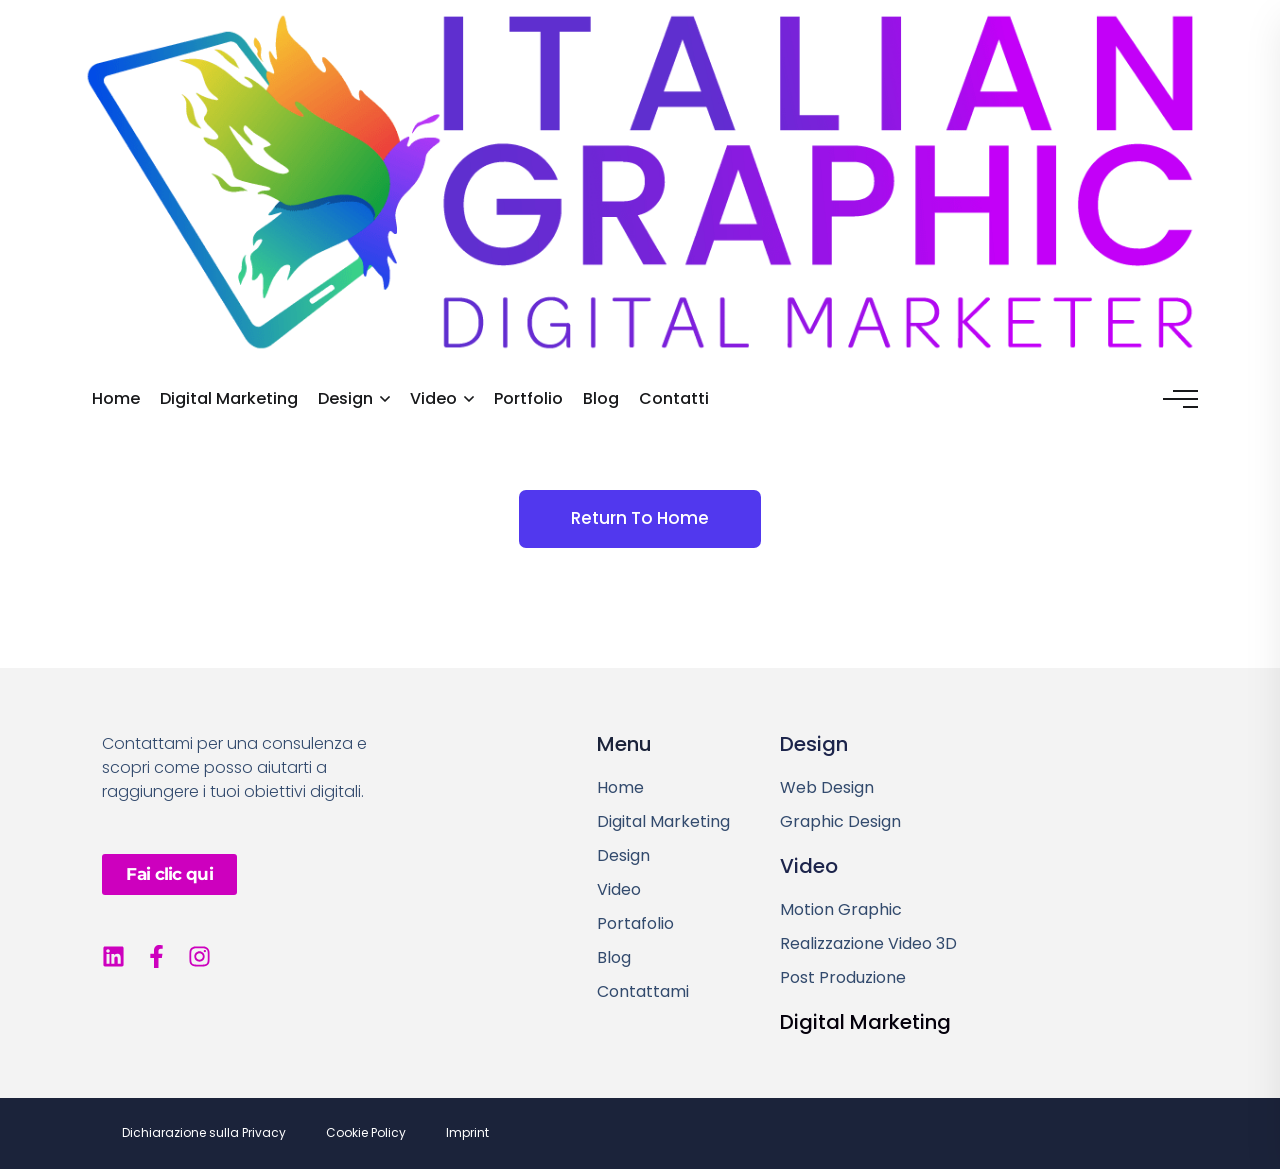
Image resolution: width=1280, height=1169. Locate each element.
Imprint (467, 1132)
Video (433, 398)
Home (116, 398)
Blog (601, 398)
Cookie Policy (366, 1132)
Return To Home (640, 518)
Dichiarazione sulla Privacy (204, 1132)
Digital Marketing (229, 398)
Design (345, 398)
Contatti (674, 398)
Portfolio (528, 398)
